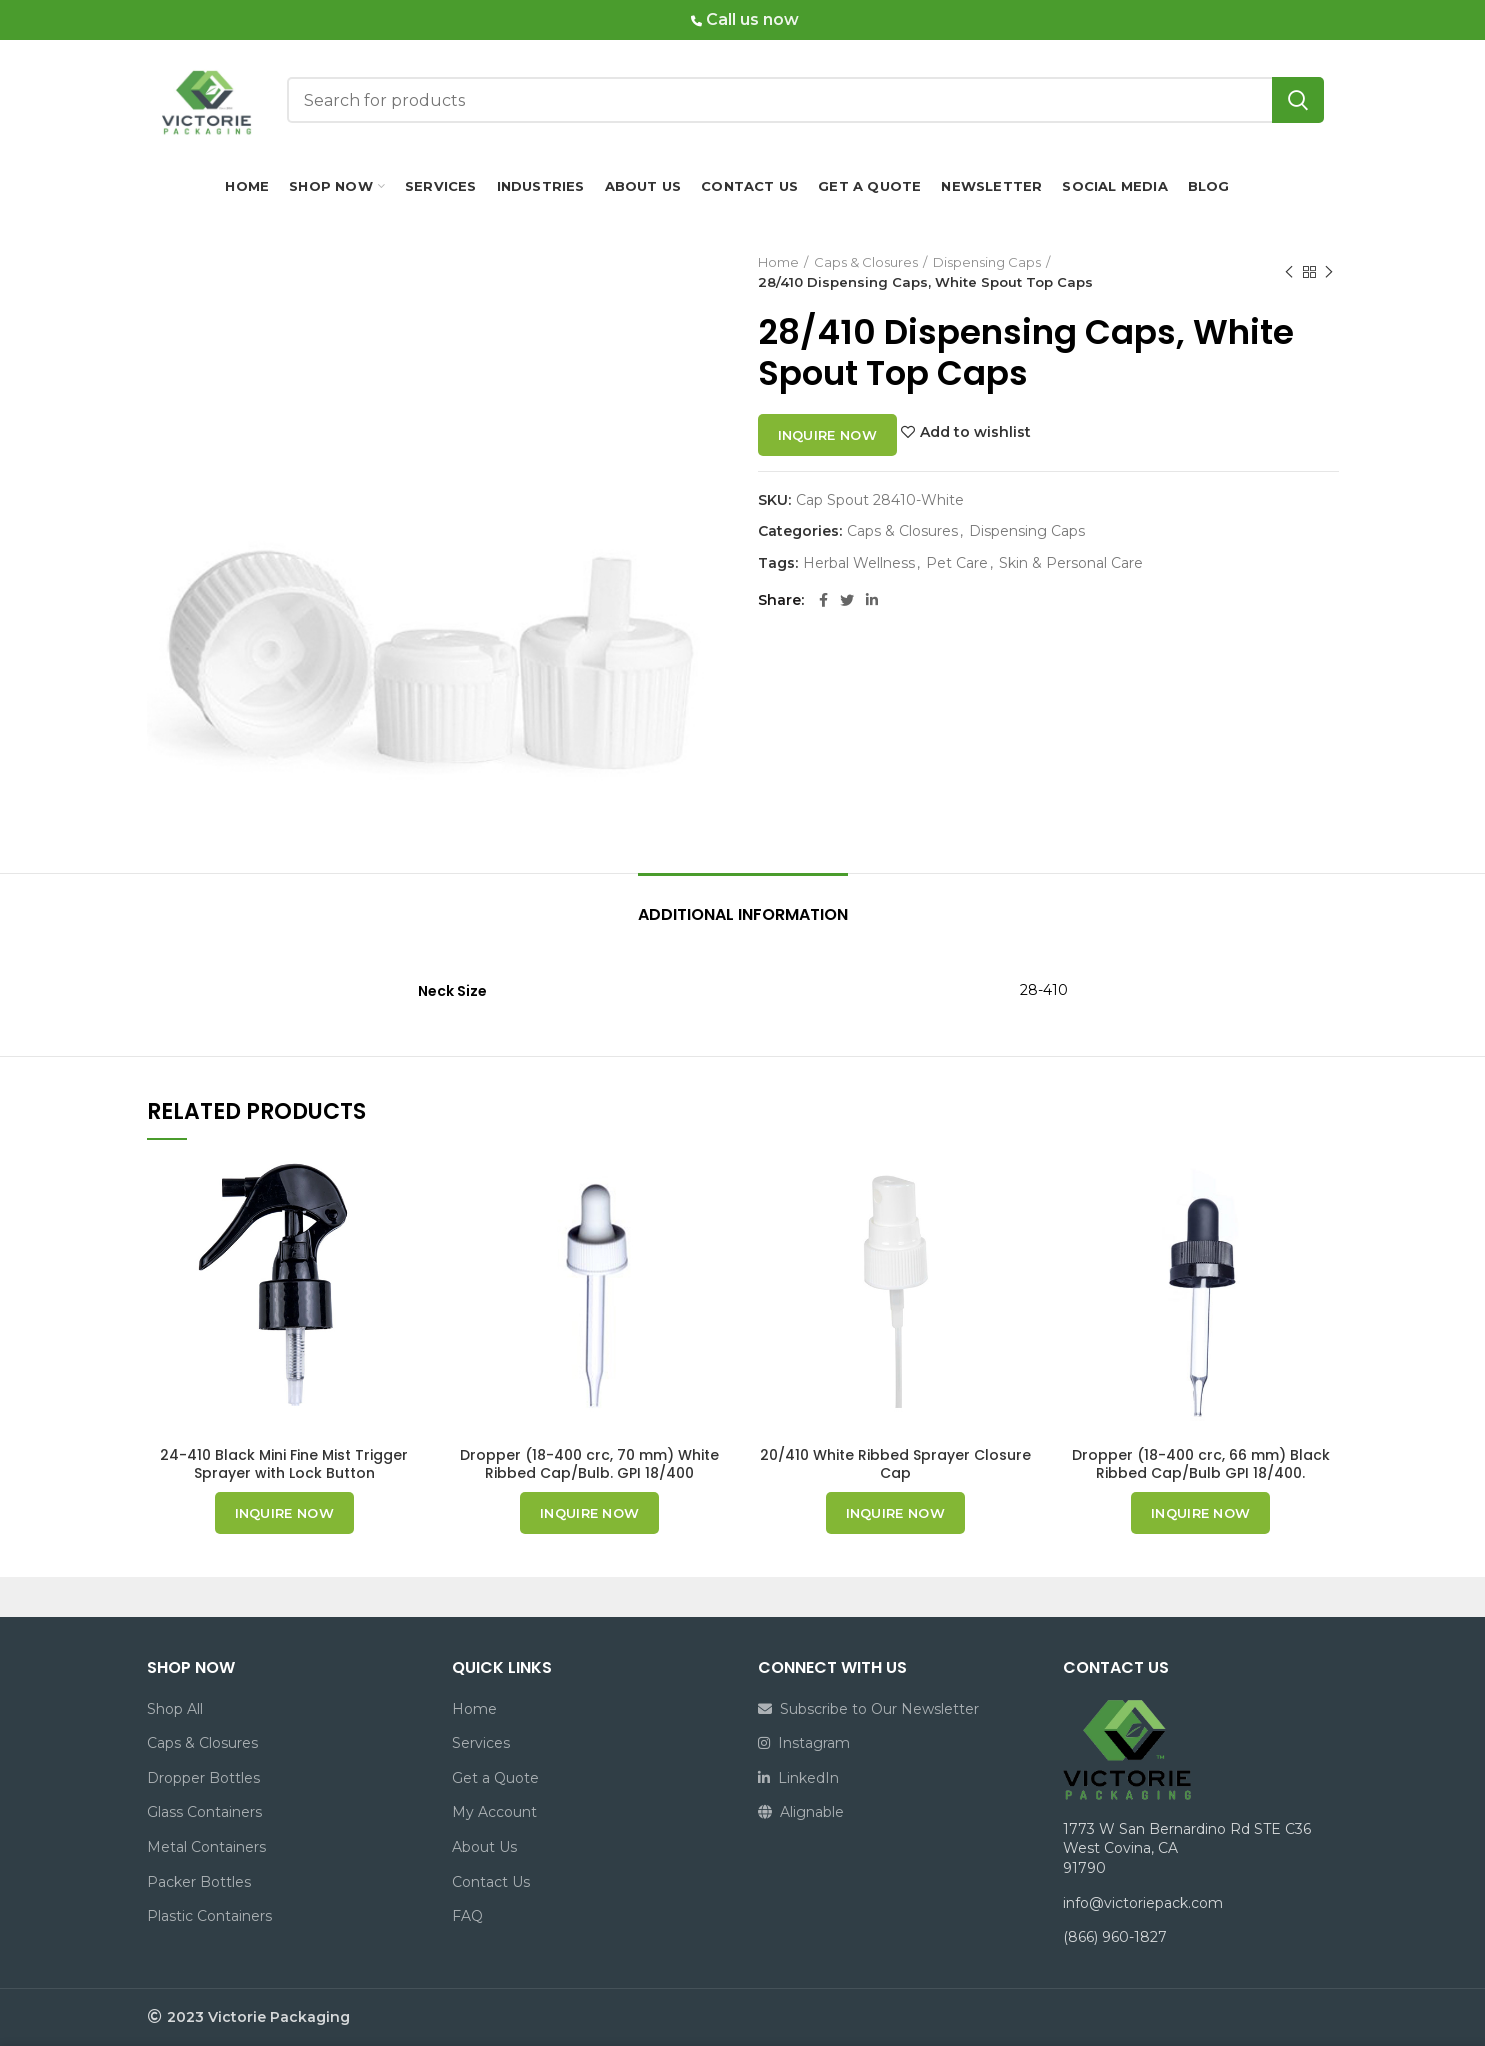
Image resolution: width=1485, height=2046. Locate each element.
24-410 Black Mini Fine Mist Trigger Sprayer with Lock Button (284, 1464)
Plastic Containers (209, 1916)
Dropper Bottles (203, 1778)
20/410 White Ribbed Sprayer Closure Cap (895, 1464)
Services (481, 1743)
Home (778, 262)
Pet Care (957, 563)
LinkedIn (798, 1778)
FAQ (467, 1916)
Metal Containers (206, 1847)
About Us (484, 1847)
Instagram (804, 1743)
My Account (494, 1812)
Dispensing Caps (987, 262)
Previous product (1289, 272)
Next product (1329, 272)
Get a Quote (495, 1778)
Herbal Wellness (859, 563)
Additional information (743, 914)
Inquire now (827, 435)
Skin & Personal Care (1071, 563)
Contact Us (491, 1882)
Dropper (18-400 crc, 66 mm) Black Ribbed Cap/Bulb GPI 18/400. (1201, 1464)
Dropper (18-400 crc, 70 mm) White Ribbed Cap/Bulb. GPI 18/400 (589, 1464)
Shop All (175, 1709)
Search (1298, 100)
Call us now (745, 19)
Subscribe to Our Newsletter (868, 1709)
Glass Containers (204, 1812)
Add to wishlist (975, 432)
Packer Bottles (199, 1882)
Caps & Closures (866, 262)
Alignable (801, 1812)
